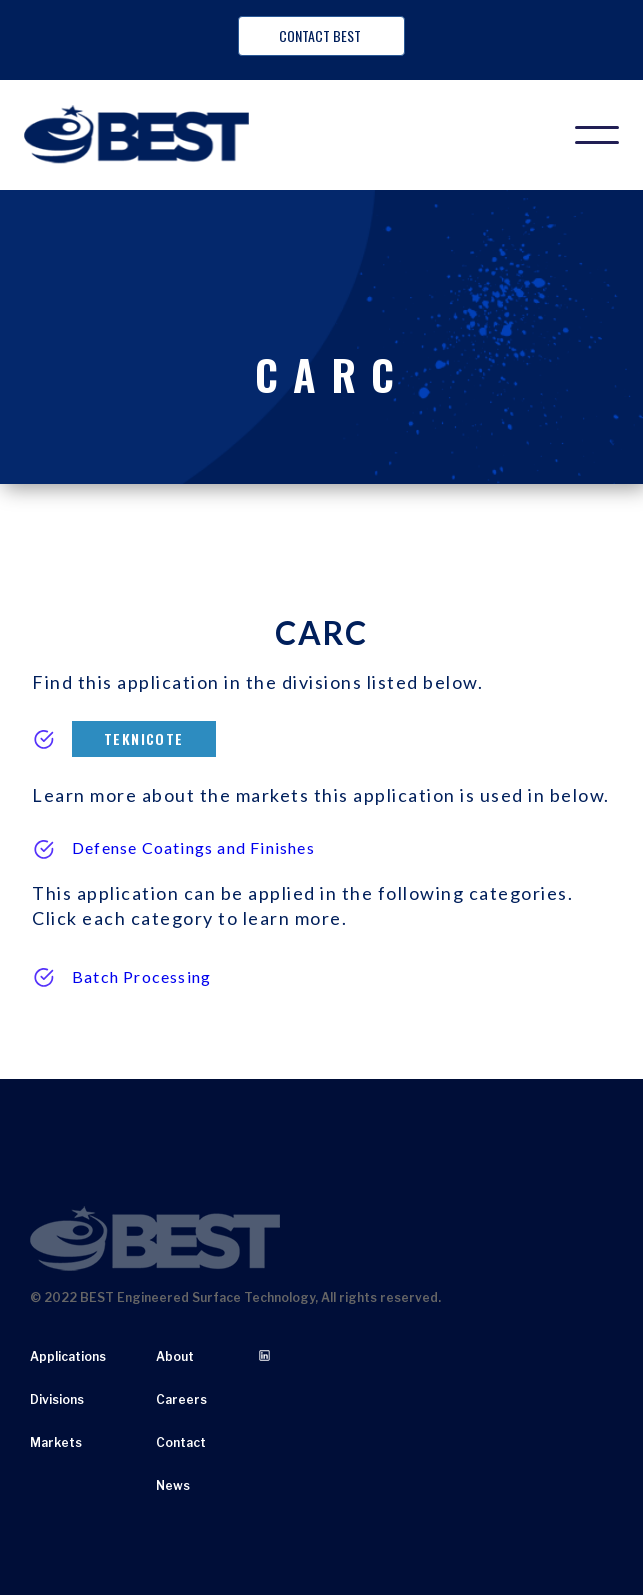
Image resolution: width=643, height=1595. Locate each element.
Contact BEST (321, 35)
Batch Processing (141, 976)
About (175, 1356)
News (173, 1485)
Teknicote (144, 738)
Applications (68, 1356)
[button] (597, 135)
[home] (149, 135)
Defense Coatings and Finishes (193, 847)
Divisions (57, 1399)
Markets (56, 1442)
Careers (181, 1399)
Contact (181, 1442)
